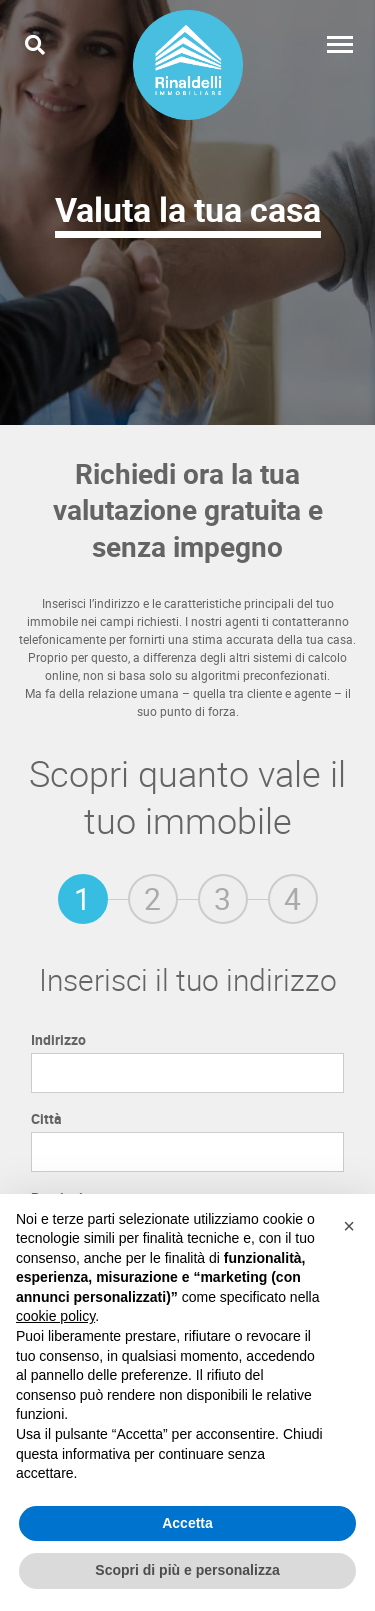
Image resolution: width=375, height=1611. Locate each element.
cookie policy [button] (55, 1316)
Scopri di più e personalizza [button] (187, 1570)
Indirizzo (58, 1039)
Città (46, 1118)
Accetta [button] (187, 1523)
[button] (349, 1226)
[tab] (83, 899)
